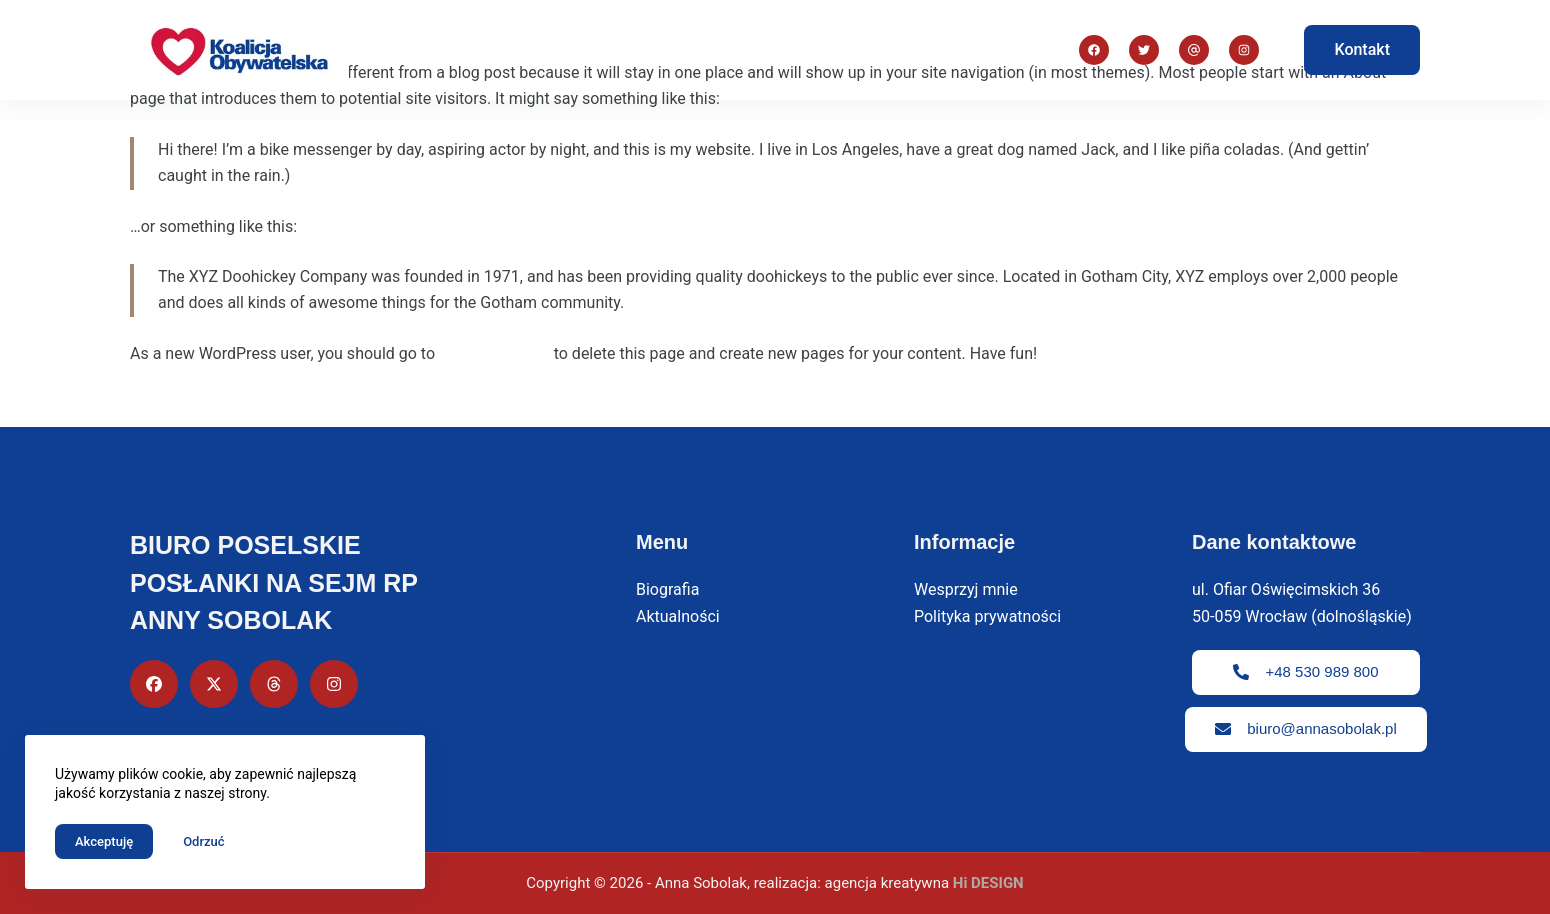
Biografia (663, 49)
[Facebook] (1094, 50)
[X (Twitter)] (1144, 50)
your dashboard (494, 353)
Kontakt (1362, 49)
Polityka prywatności (987, 616)
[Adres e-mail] (1244, 50)
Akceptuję (104, 841)
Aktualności (925, 49)
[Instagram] (1194, 50)
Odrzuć (203, 841)
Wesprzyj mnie (966, 589)
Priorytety (788, 49)
